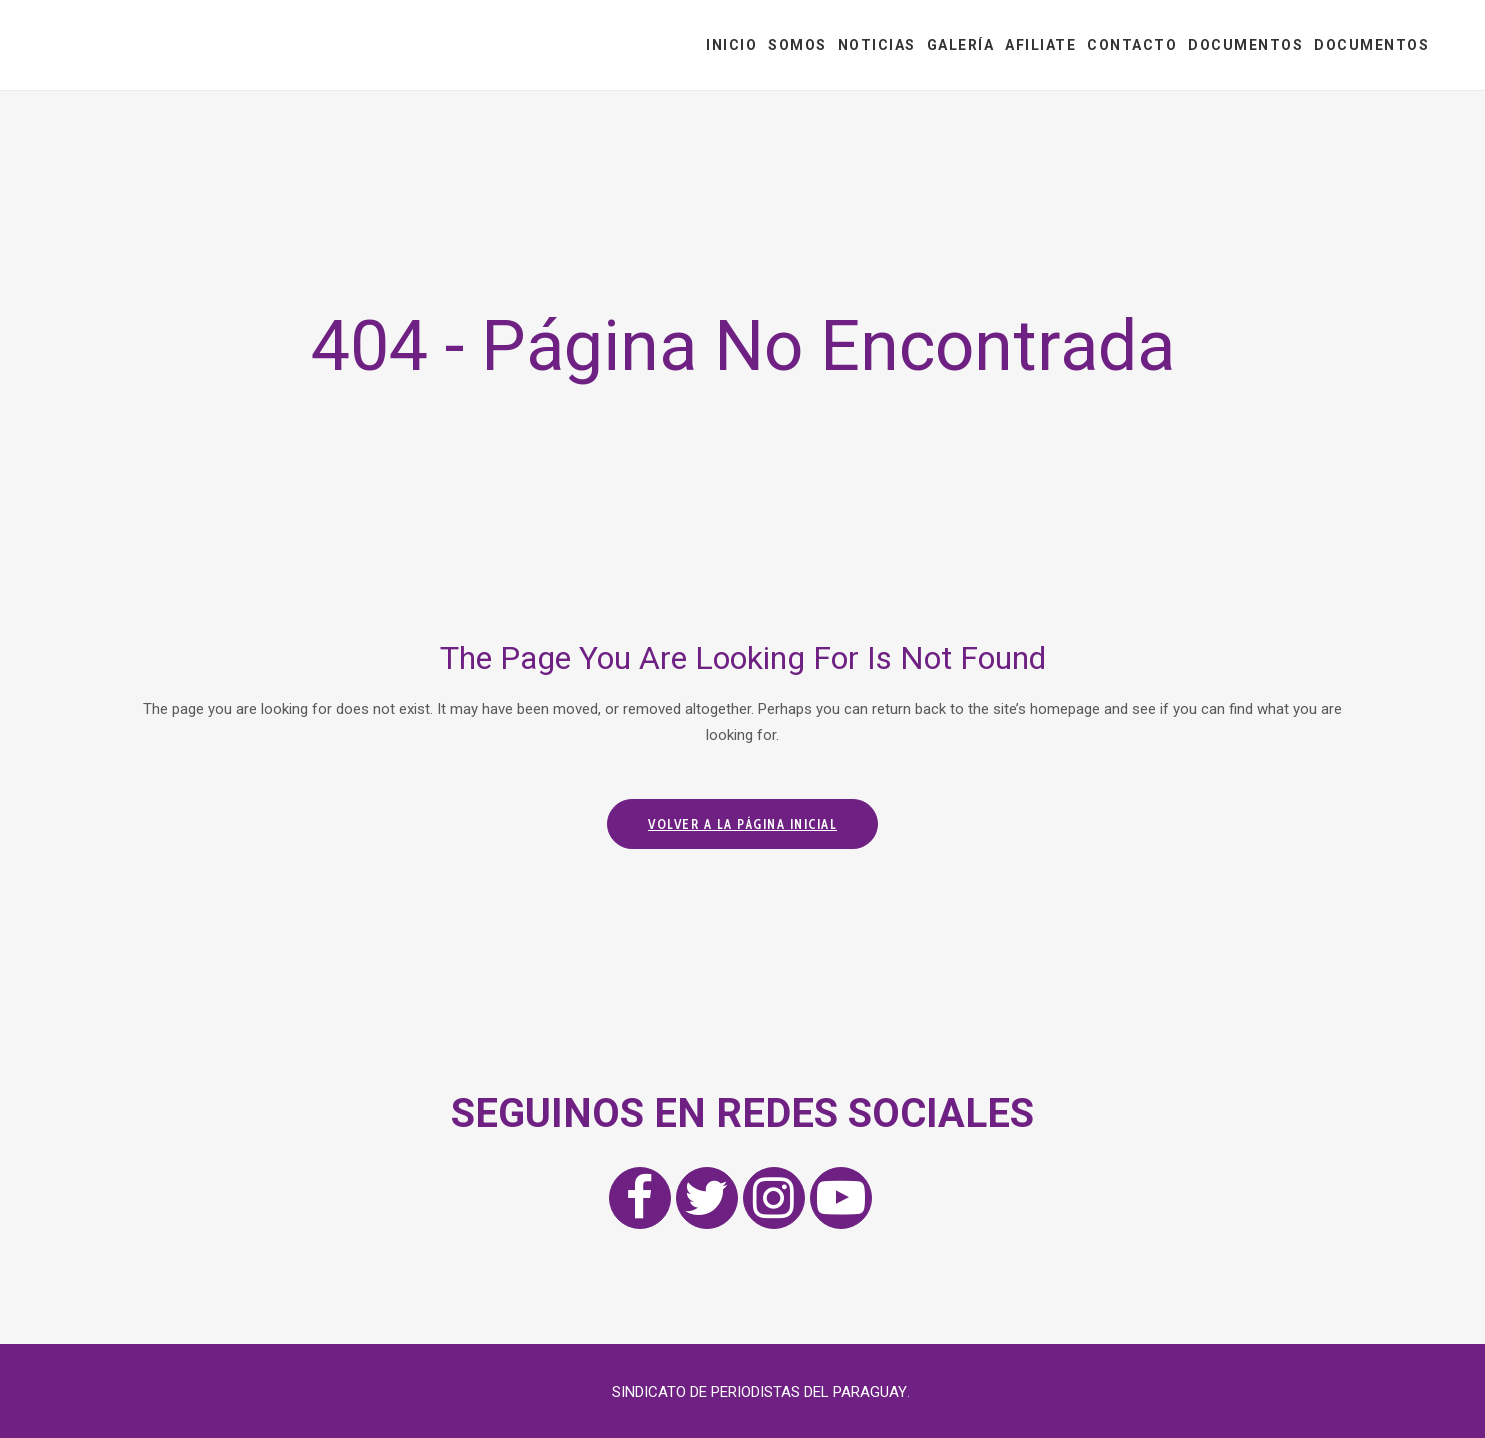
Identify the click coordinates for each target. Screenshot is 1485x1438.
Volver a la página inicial (742, 824)
